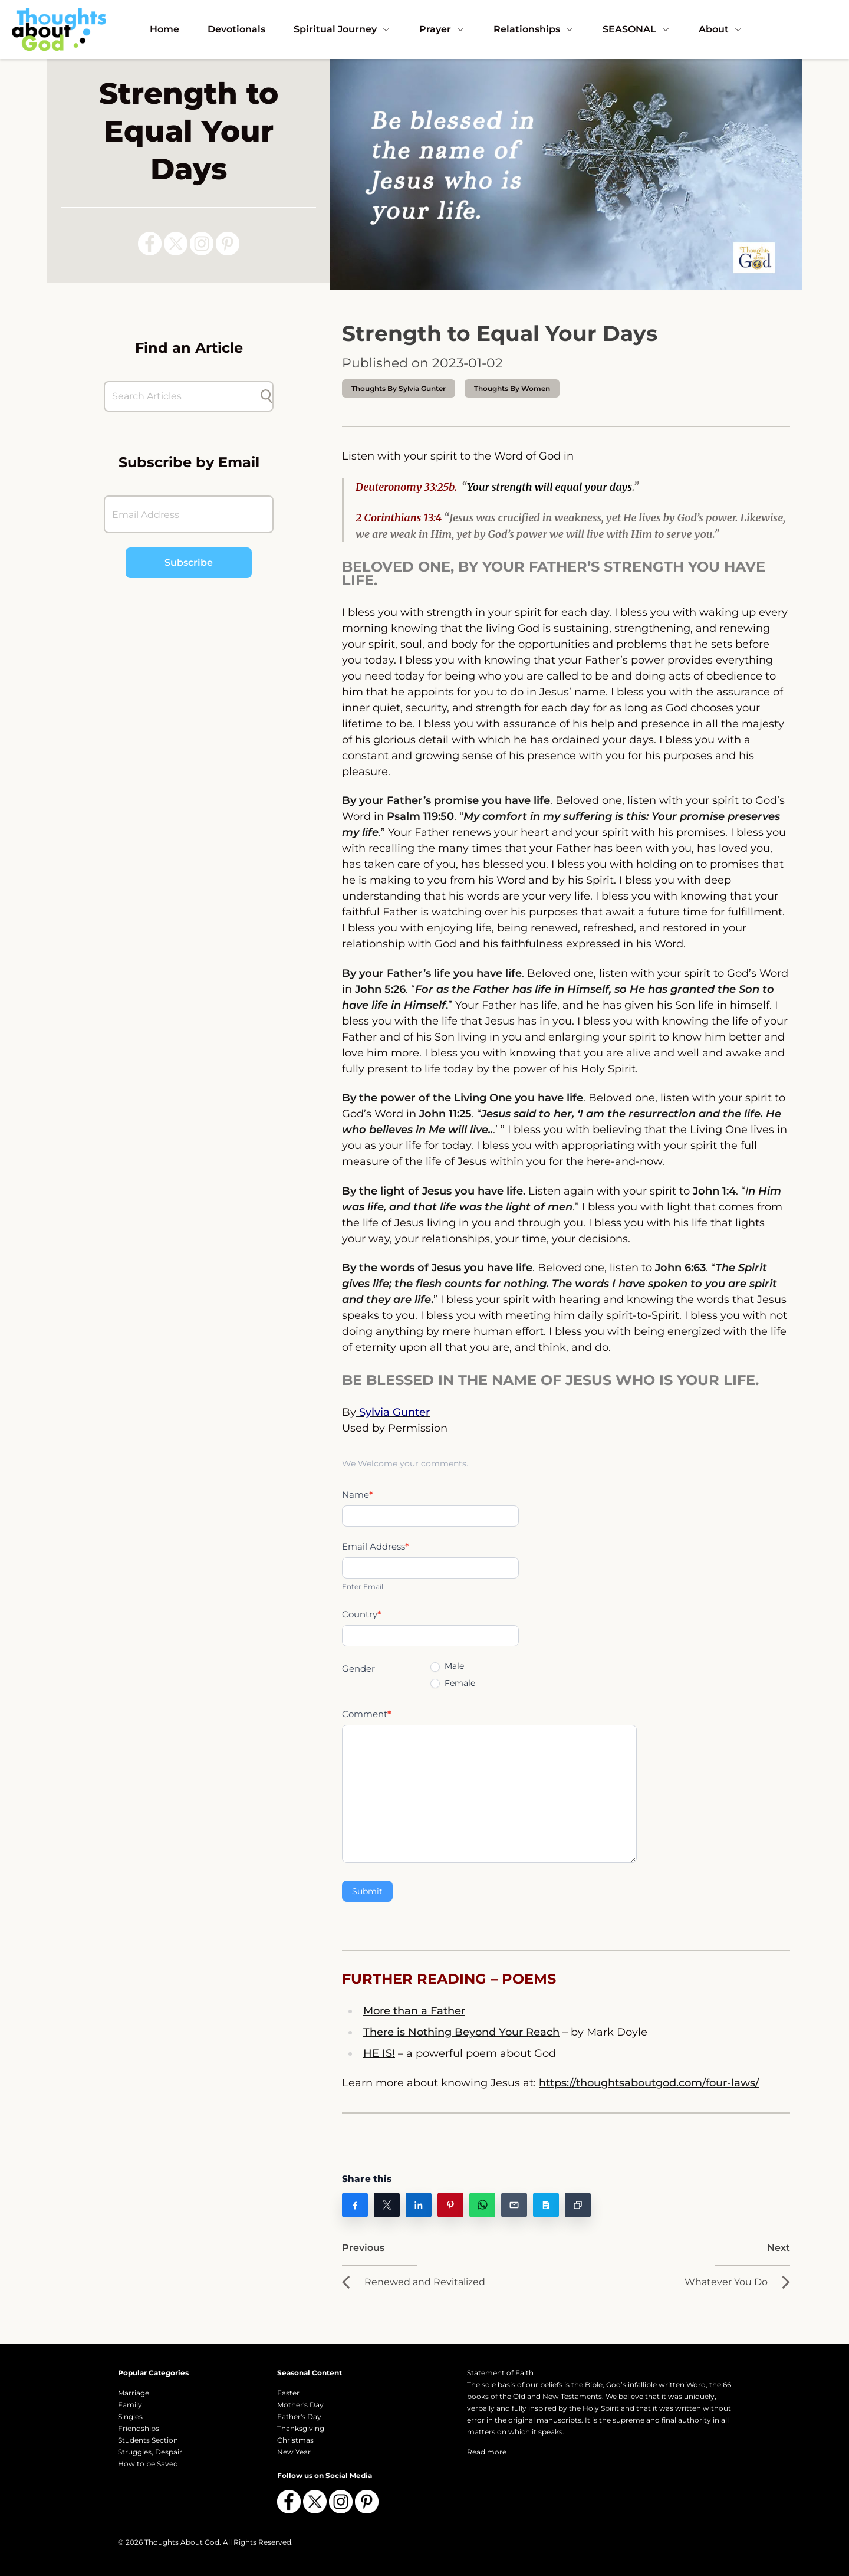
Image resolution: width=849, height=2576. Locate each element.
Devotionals (236, 29)
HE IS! (379, 2053)
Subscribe (188, 562)
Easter (288, 2392)
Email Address (375, 1546)
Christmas (295, 2440)
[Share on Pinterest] (450, 2205)
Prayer (442, 29)
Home (164, 29)
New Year (294, 2451)
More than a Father (414, 2010)
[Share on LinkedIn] (419, 2205)
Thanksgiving (300, 2428)
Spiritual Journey (342, 29)
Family (130, 2404)
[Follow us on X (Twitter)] (175, 243)
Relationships (533, 29)
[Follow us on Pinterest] (227, 243)
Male (447, 1666)
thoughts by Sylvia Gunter (398, 388)
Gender (358, 1668)
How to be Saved (148, 2463)
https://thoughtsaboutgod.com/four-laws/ (649, 2082)
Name (357, 1494)
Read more (486, 2451)
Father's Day (299, 2416)
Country (361, 1614)
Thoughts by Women (512, 388)
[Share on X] (387, 2205)
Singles (130, 2416)
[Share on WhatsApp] (482, 2205)
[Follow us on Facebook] (150, 243)
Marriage (133, 2392)
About (721, 29)
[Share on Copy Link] (578, 2205)
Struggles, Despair (150, 2451)
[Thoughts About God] (59, 29)
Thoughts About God (181, 2542)
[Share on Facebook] (355, 2205)
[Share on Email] (514, 2205)
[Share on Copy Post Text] (546, 2205)
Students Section (148, 2440)
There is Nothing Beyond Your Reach (461, 2032)
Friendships (138, 2428)
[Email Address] (189, 514)
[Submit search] (266, 396)
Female (452, 1683)
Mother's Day (300, 2404)
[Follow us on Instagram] (201, 243)
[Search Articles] (183, 396)
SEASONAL (636, 29)
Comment (366, 1713)
